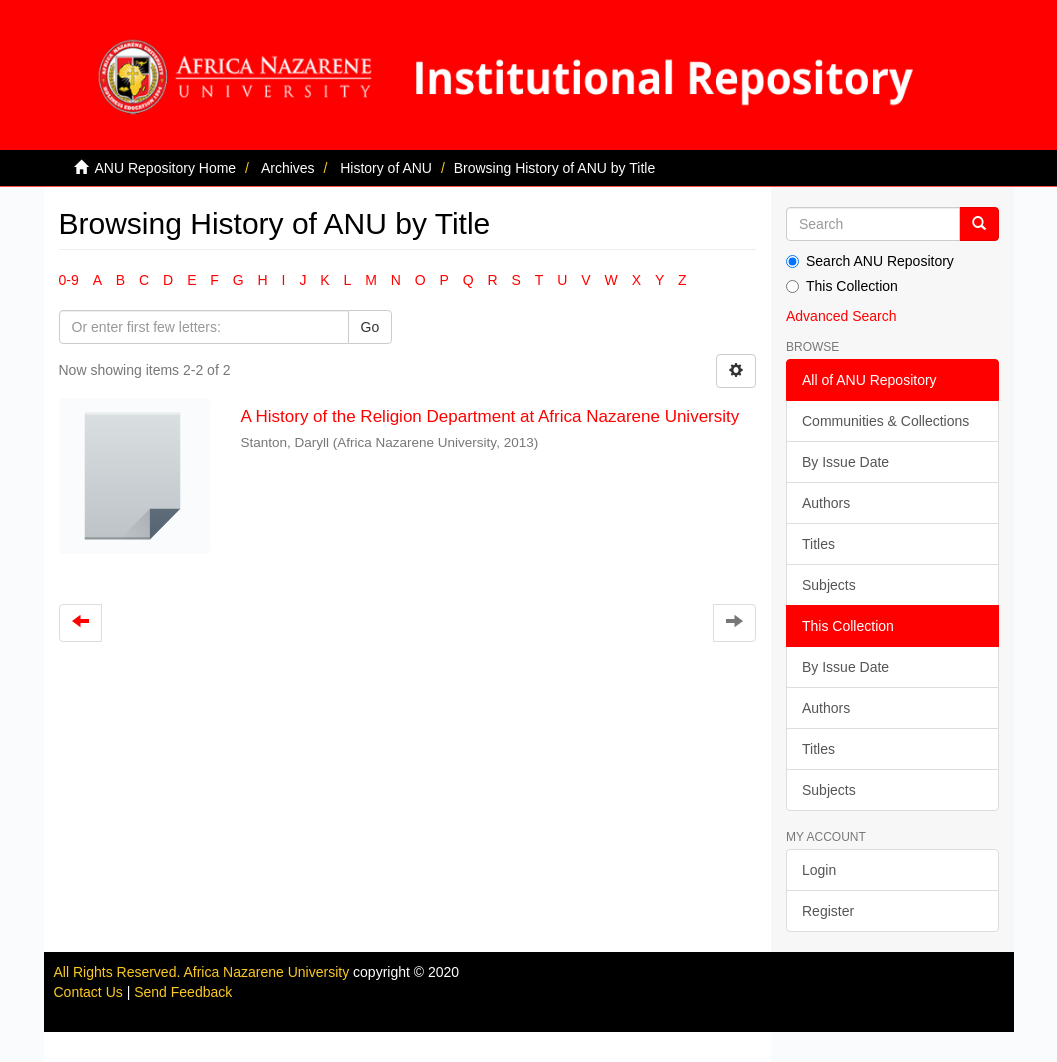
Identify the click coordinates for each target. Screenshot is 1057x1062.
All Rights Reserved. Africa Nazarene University (204, 972)
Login (819, 870)
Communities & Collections (885, 421)
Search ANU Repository (870, 261)
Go (370, 327)
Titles (818, 544)
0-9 (69, 280)
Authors (826, 503)
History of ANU (386, 168)
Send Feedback (183, 992)
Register (828, 911)
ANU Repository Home (166, 168)
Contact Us (88, 992)
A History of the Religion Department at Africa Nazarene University (489, 416)
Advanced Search (841, 316)
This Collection (842, 286)
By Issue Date (845, 462)
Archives (288, 168)
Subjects (829, 585)
